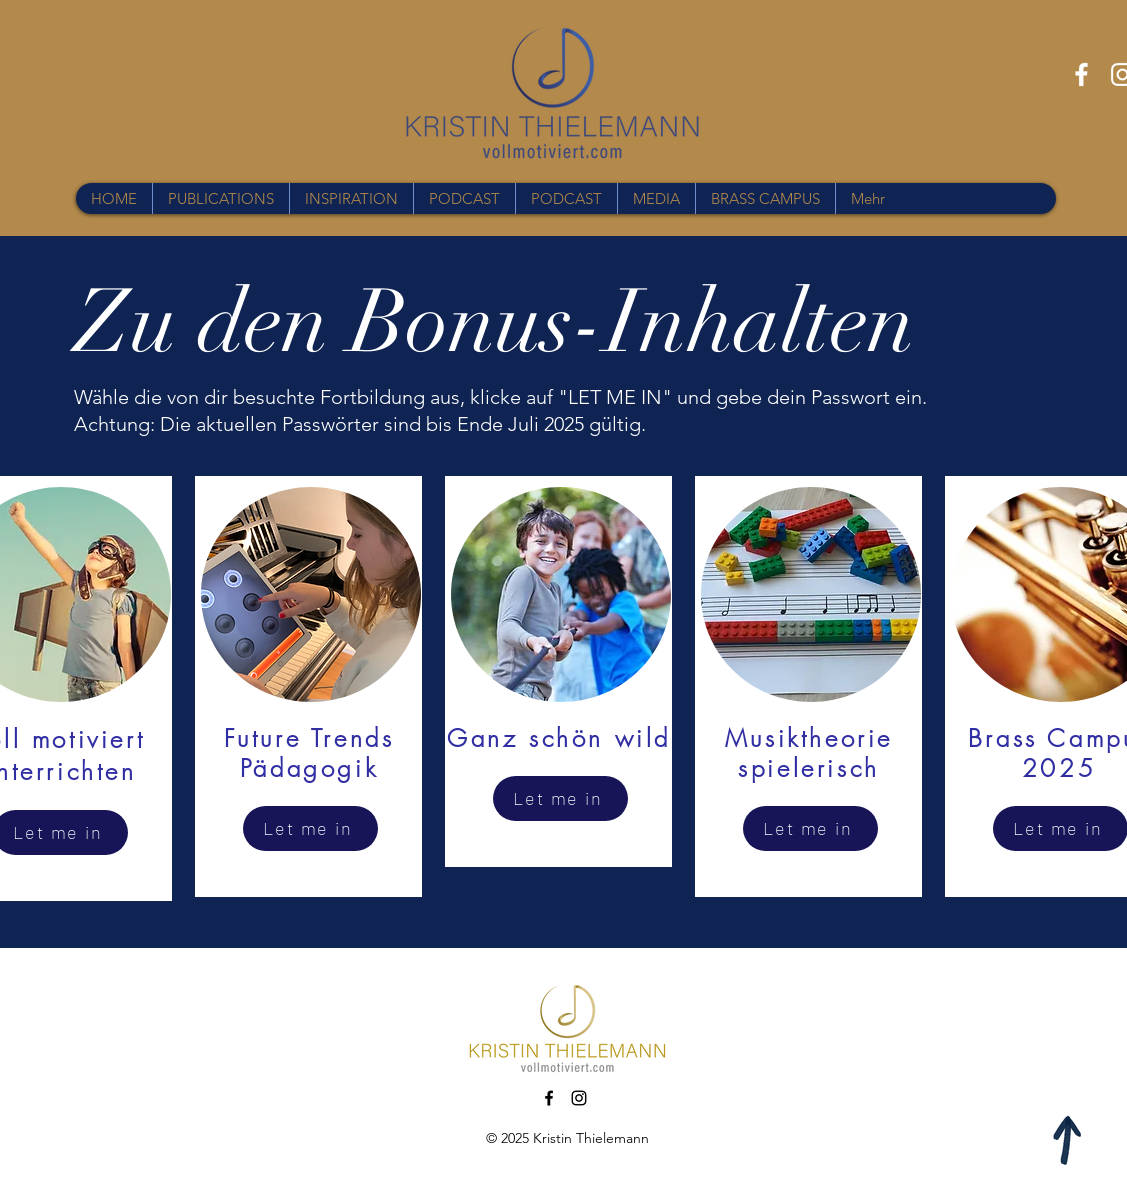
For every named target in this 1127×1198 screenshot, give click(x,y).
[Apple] (1069, 1140)
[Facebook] (1081, 74)
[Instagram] (579, 1098)
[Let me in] (310, 828)
